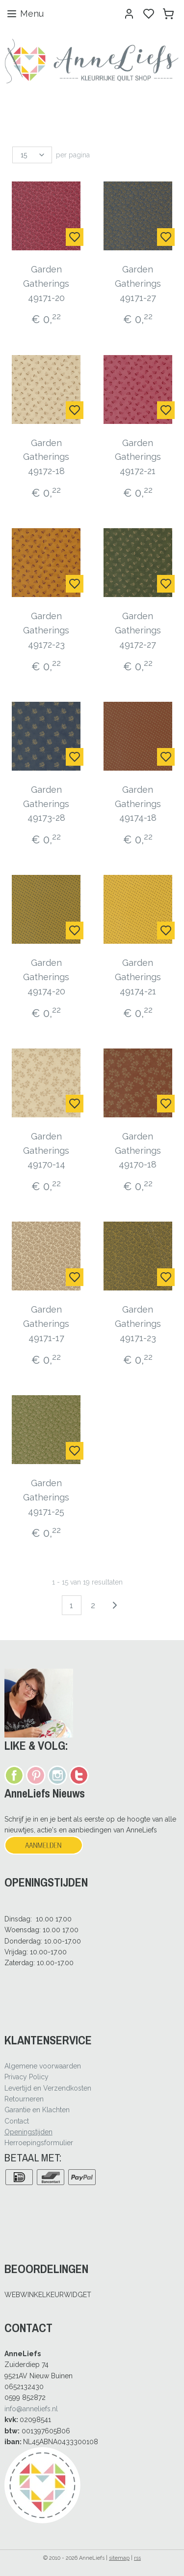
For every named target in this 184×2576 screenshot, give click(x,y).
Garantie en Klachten (37, 2110)
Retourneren (24, 2099)
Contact (16, 2121)
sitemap (119, 2558)
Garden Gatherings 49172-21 (138, 456)
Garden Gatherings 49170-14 (46, 1150)
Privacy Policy (26, 2077)
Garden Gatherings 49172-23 (46, 630)
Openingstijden (28, 2132)
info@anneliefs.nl (31, 2409)
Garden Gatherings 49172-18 (46, 456)
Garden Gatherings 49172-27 (138, 630)
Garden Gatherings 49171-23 (138, 1323)
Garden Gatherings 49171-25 (46, 1497)
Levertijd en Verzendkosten (47, 2088)
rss (137, 2558)
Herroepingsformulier (38, 2143)
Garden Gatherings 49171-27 (138, 283)
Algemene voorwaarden (42, 2066)
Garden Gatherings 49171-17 (46, 1323)
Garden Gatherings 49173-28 (46, 803)
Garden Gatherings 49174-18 (138, 803)
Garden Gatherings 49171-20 (46, 283)
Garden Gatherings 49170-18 (138, 1150)
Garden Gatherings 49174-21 (138, 977)
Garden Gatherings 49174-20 (46, 977)
